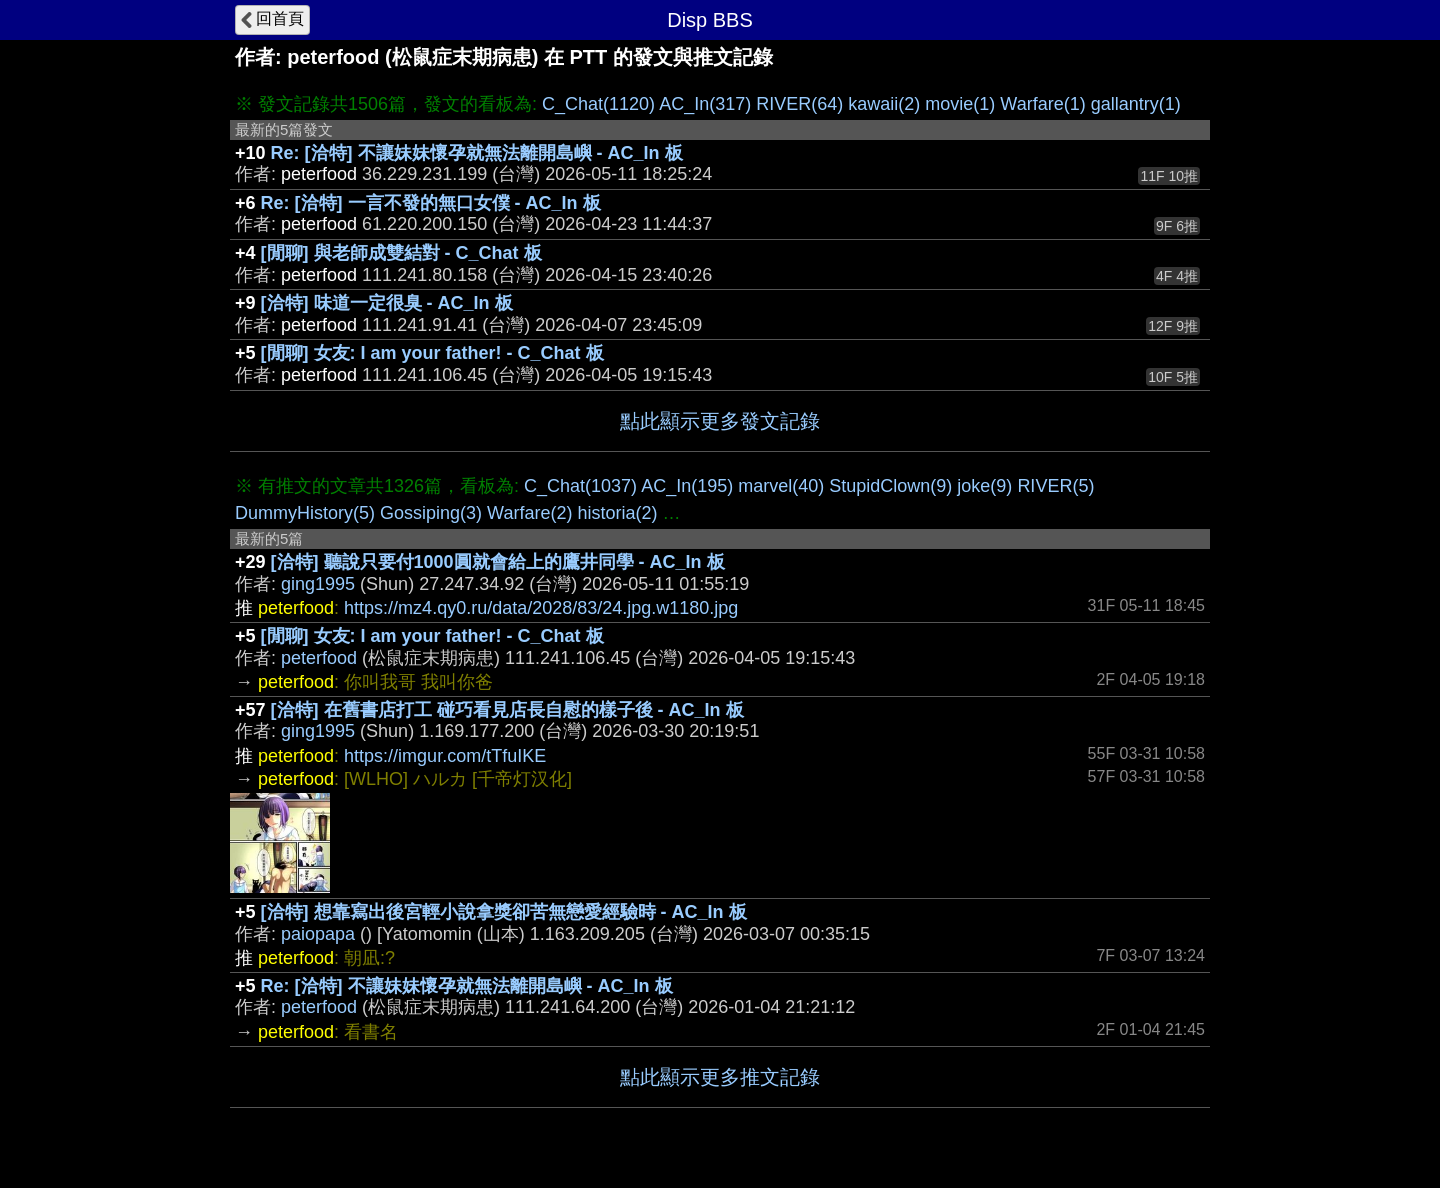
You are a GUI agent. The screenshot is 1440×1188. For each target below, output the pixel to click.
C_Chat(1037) (580, 486)
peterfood (319, 658)
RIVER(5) (1055, 486)
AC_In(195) (687, 486)
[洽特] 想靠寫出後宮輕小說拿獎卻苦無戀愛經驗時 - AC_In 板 (504, 912)
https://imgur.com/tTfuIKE (445, 756)
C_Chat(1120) (598, 104)
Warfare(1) (1042, 104)
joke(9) (984, 486)
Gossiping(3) (431, 513)
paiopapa (318, 934)
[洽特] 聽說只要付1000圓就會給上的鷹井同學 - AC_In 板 (498, 562)
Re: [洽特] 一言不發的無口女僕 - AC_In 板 (431, 203)
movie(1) (960, 104)
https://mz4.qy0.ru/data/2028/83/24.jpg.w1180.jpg (541, 608)
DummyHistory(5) (305, 513)
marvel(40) (781, 486)
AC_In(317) (705, 104)
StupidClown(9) (890, 486)
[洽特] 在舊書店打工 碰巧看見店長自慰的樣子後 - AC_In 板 (507, 710)
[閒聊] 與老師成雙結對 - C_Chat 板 (401, 253)
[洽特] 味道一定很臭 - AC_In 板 (387, 303)
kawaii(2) (884, 104)
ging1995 (318, 584)
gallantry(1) (1136, 104)
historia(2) (617, 513)
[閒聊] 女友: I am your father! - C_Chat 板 (432, 353)
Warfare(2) (529, 513)
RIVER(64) (799, 104)
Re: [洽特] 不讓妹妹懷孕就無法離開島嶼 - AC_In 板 (477, 153)
